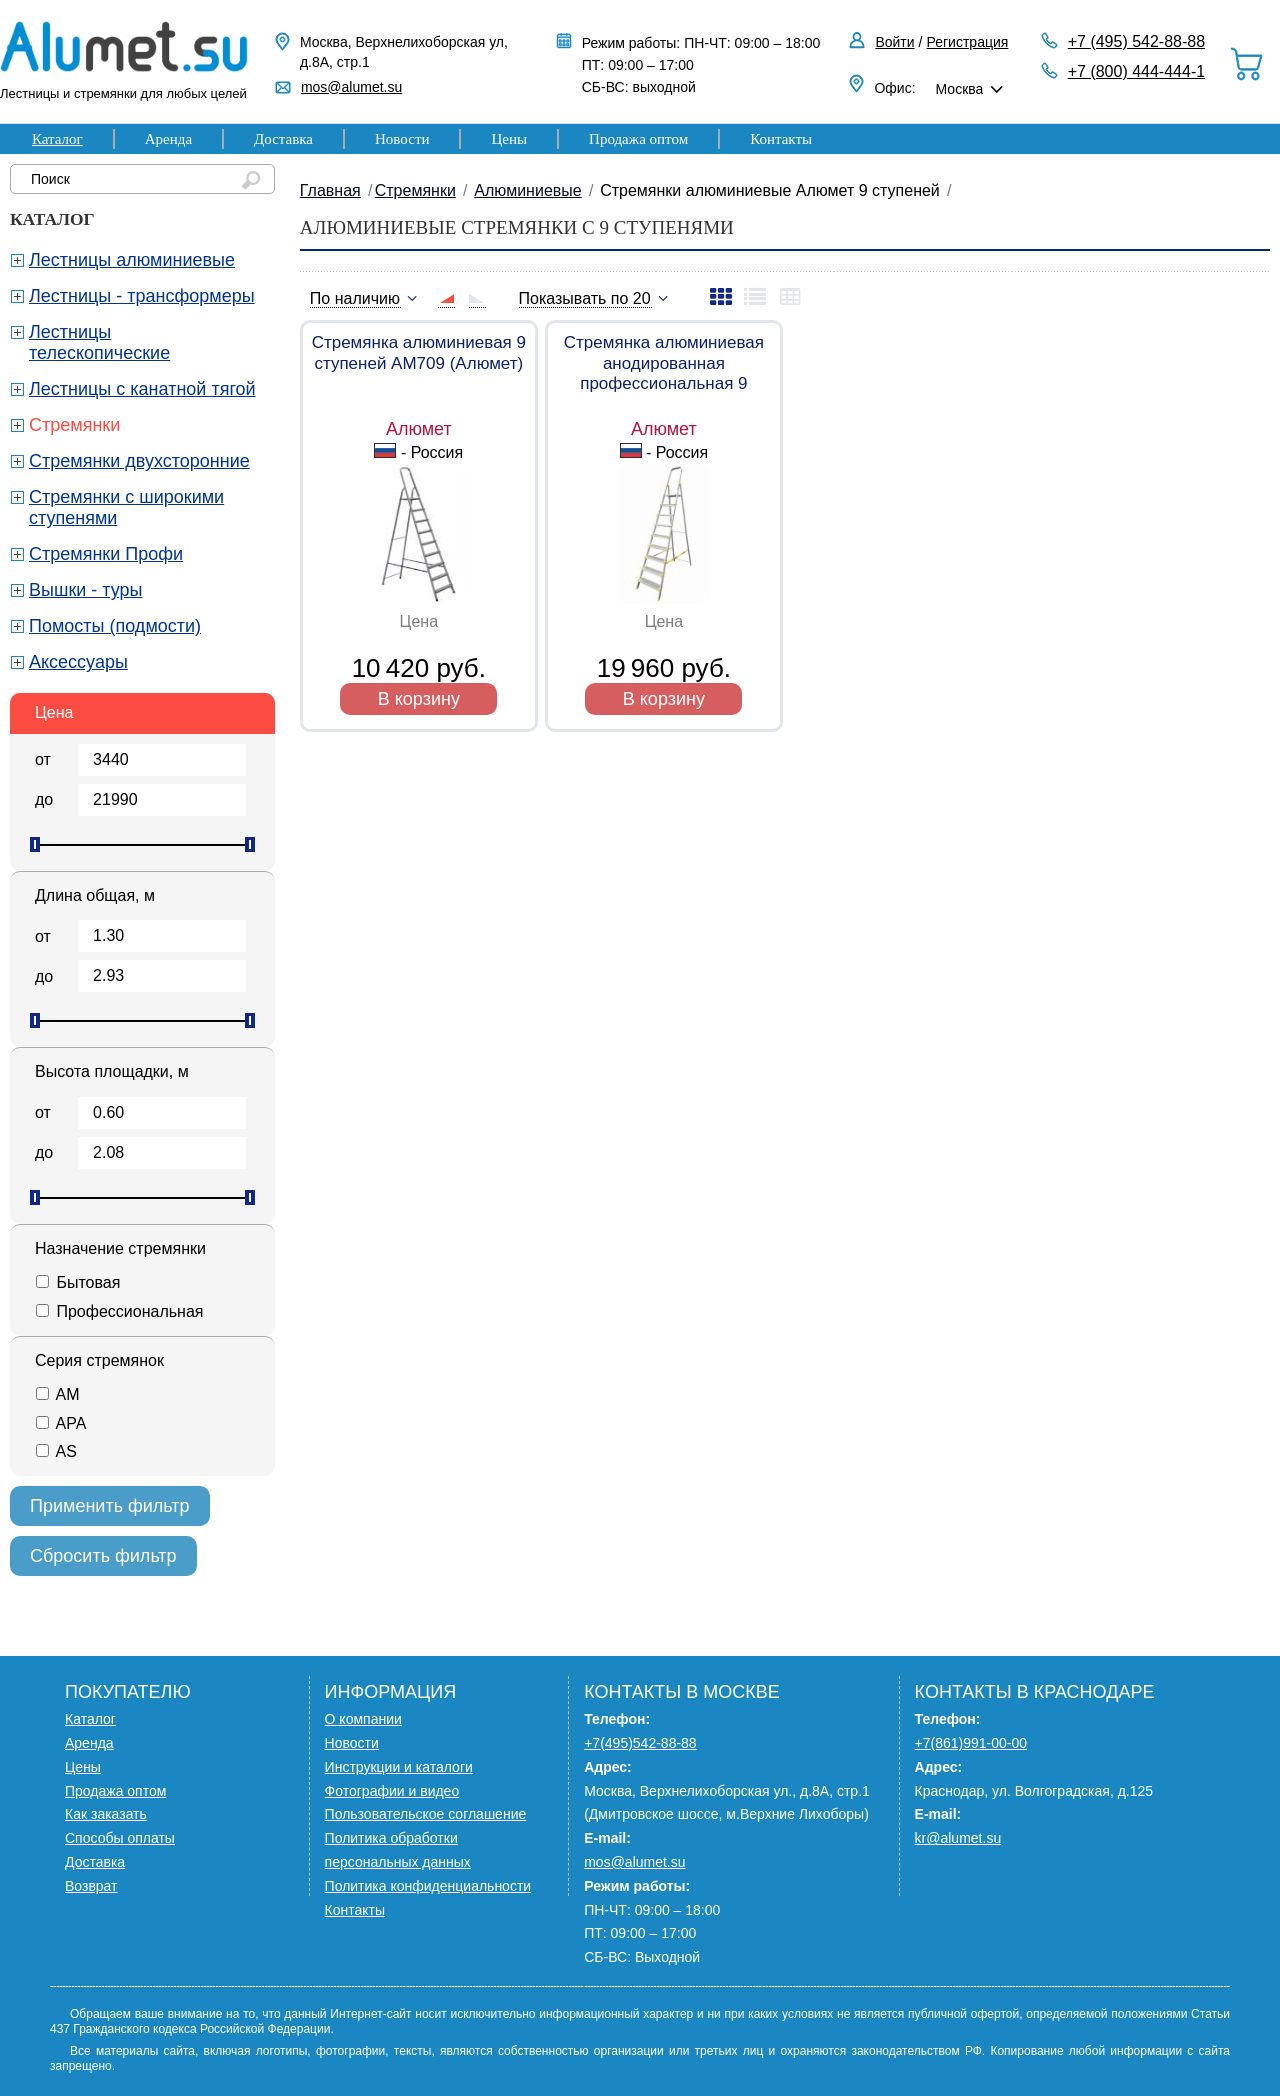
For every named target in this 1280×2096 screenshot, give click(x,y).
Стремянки (74, 425)
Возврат (91, 1886)
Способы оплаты (120, 1838)
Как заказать (106, 1814)
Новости (402, 139)
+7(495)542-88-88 (640, 1743)
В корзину (419, 699)
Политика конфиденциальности (428, 1886)
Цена (54, 712)
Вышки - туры (86, 590)
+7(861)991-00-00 (971, 1743)
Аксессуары (78, 662)
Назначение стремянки (120, 1248)
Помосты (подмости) (115, 626)
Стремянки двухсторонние (139, 461)
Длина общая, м (95, 895)
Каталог (57, 139)
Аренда (168, 139)
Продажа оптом (638, 139)
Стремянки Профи (106, 554)
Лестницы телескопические (99, 342)
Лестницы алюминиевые (132, 260)
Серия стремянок (99, 1360)
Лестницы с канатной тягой (142, 389)
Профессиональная (119, 1311)
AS (56, 1451)
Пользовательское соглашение (426, 1814)
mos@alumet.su (351, 87)
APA (60, 1423)
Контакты (781, 139)
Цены (509, 139)
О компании (363, 1719)
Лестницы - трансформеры (142, 296)
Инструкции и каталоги (399, 1767)
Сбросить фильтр (103, 1556)
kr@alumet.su (958, 1838)
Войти (894, 42)
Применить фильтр (110, 1506)
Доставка (283, 139)
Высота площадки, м (112, 1071)
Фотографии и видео (392, 1791)
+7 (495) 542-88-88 (1136, 41)
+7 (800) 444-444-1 (1136, 71)
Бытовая (77, 1282)
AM (57, 1394)
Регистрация (968, 42)
